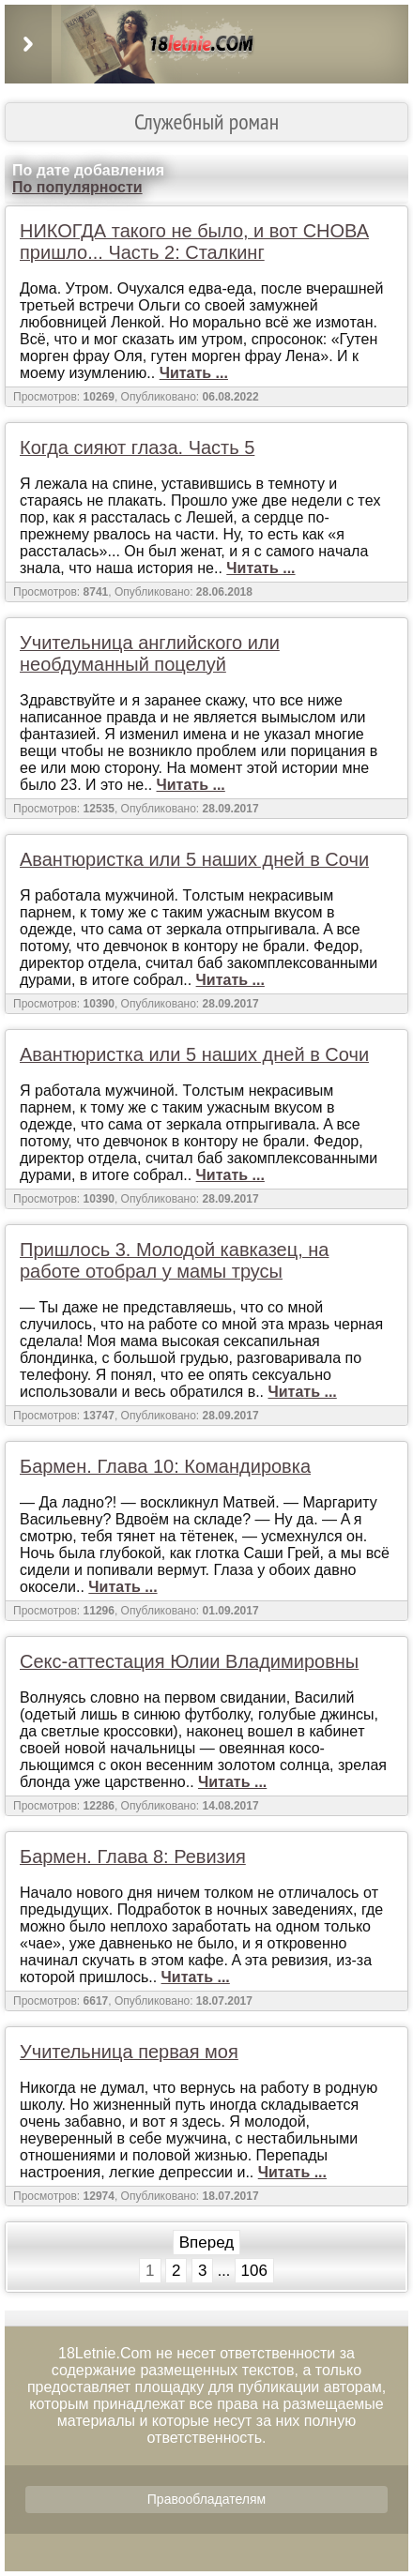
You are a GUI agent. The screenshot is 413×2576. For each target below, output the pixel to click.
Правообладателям (206, 2499)
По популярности (77, 187)
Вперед (206, 2242)
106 (254, 2271)
